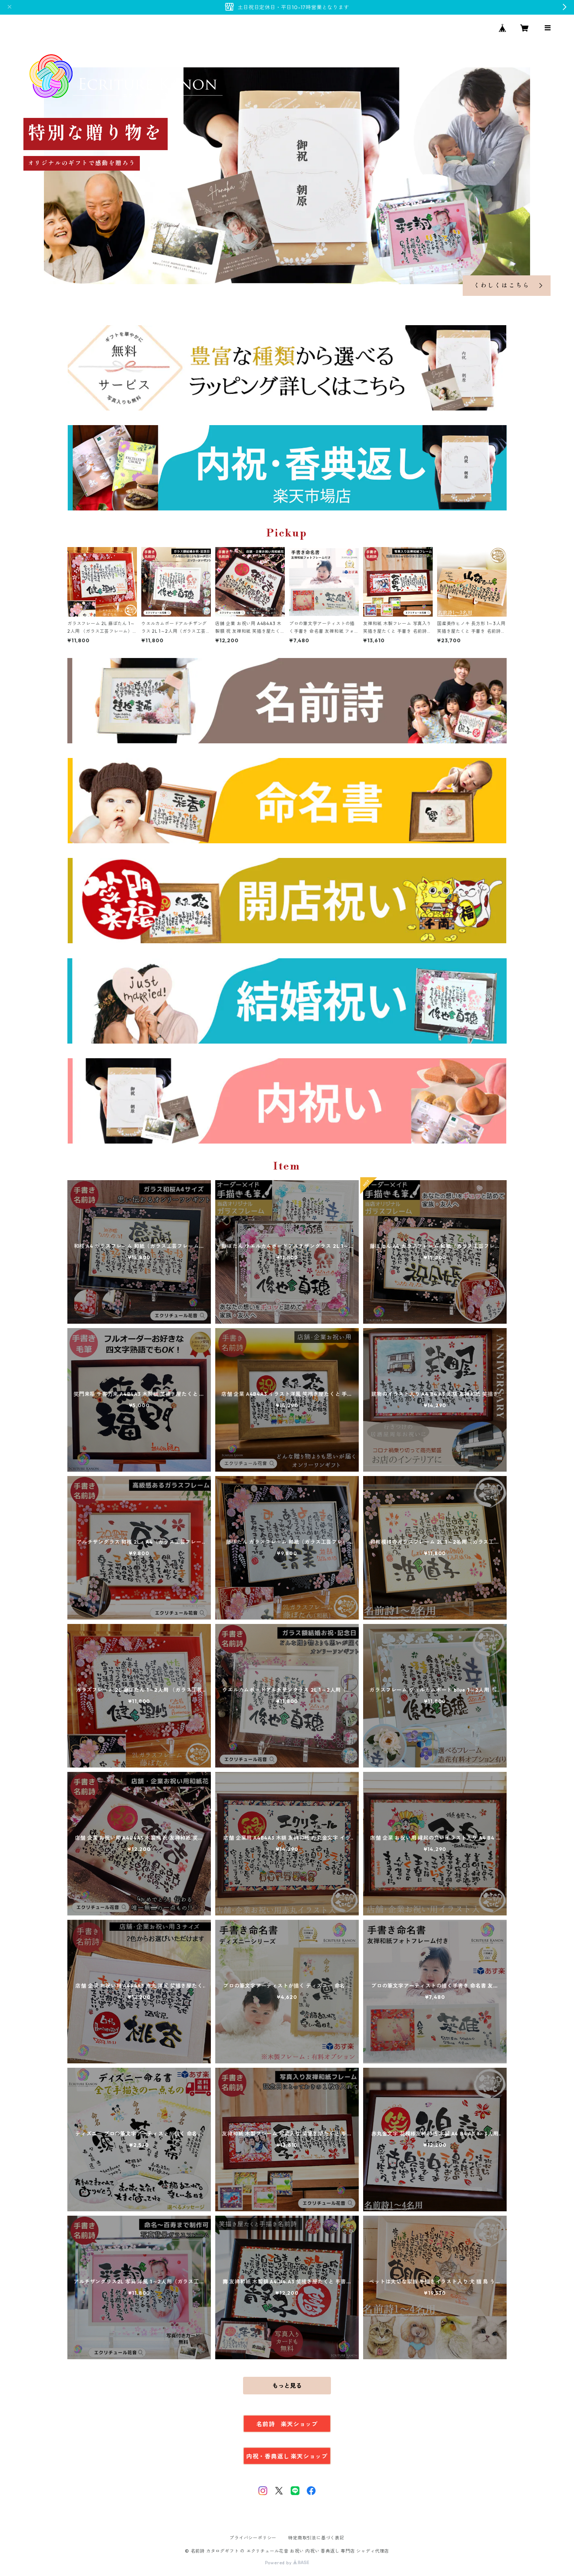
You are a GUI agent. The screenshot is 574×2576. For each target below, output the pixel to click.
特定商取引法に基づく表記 (316, 2537)
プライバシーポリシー (253, 2537)
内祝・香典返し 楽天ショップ (287, 2456)
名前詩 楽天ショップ (287, 2424)
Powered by (287, 2562)
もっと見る (287, 2385)
